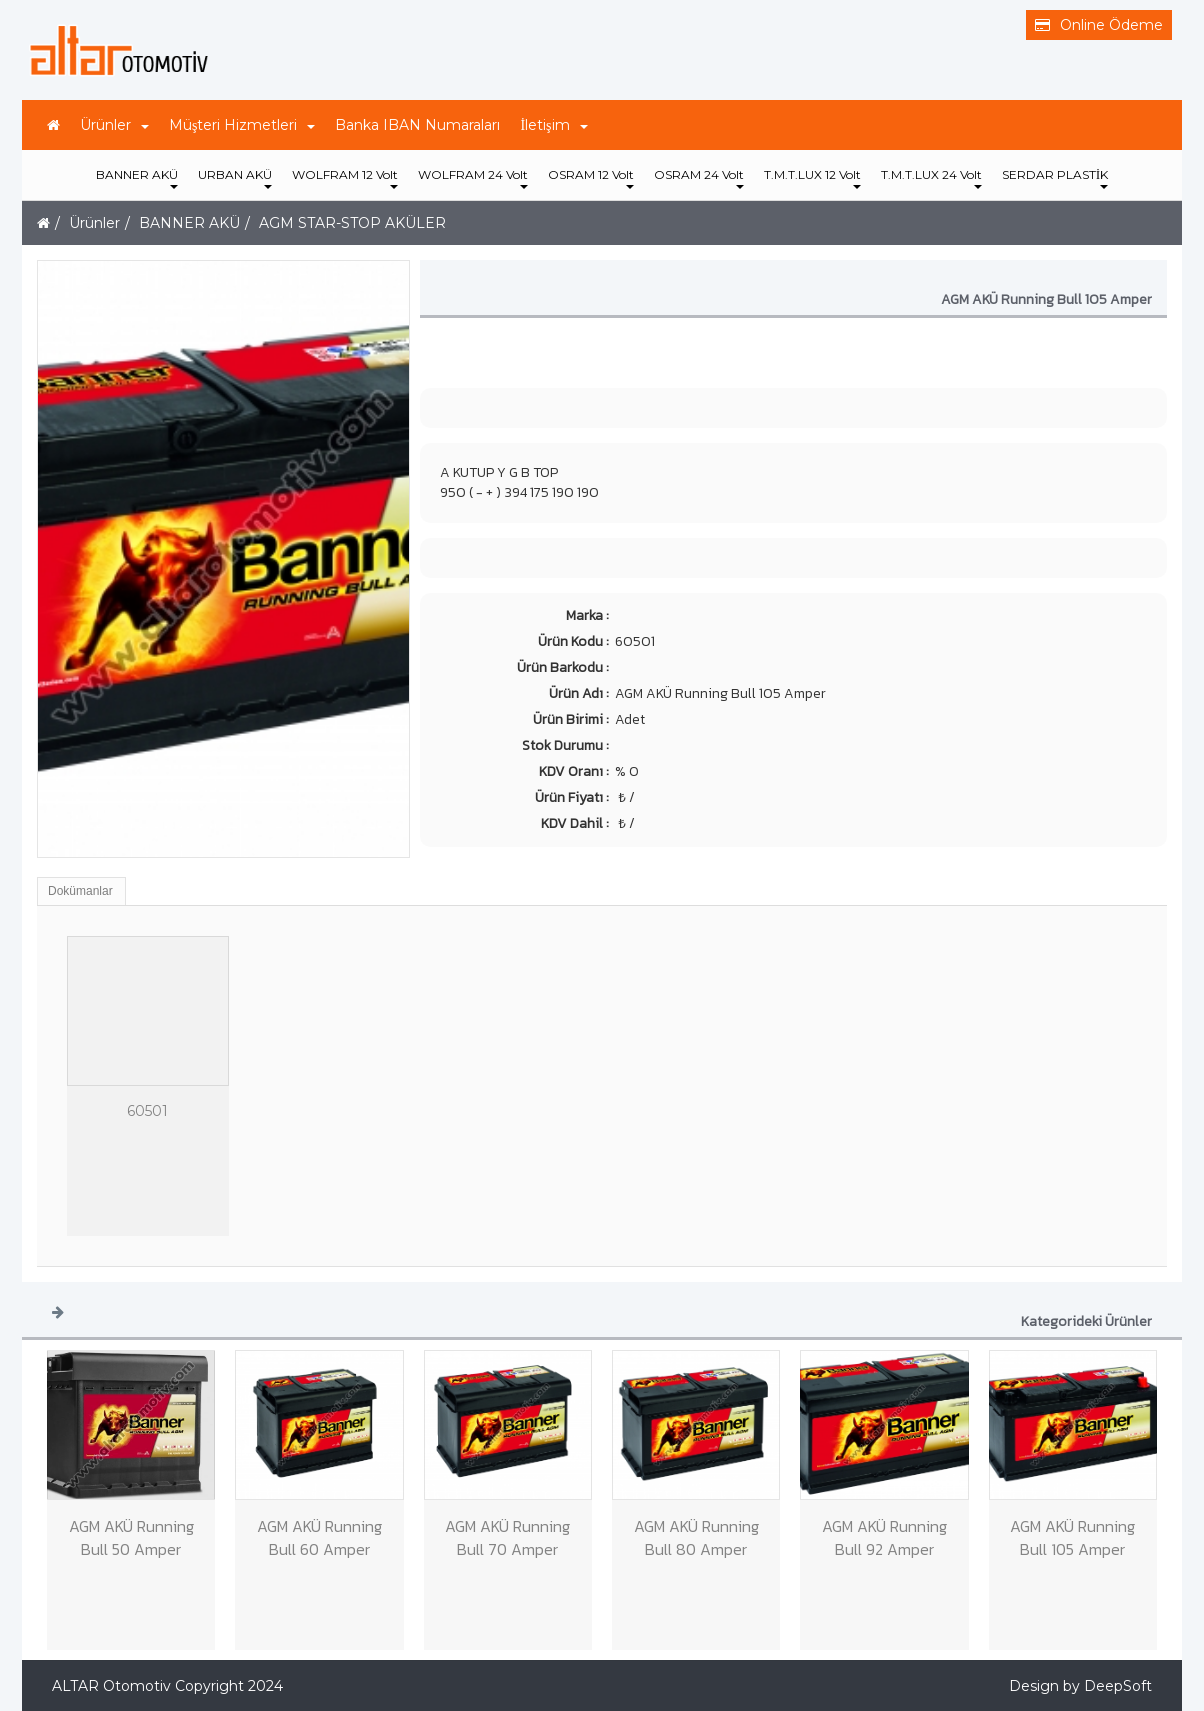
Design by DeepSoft (1080, 1686)
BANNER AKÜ (189, 223)
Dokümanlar (80, 891)
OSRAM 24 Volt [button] (699, 178)
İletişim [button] (553, 125)
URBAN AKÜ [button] (235, 178)
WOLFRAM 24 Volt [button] (473, 178)
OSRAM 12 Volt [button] (591, 178)
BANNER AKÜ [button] (137, 178)
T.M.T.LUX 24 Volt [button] (931, 178)
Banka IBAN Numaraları (417, 125)
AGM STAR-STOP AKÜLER (352, 223)
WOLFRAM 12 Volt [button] (345, 178)
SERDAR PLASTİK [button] (1055, 178)
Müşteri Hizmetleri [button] (242, 125)
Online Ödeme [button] (1099, 25)
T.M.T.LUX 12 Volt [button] (812, 178)
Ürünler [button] (114, 125)
